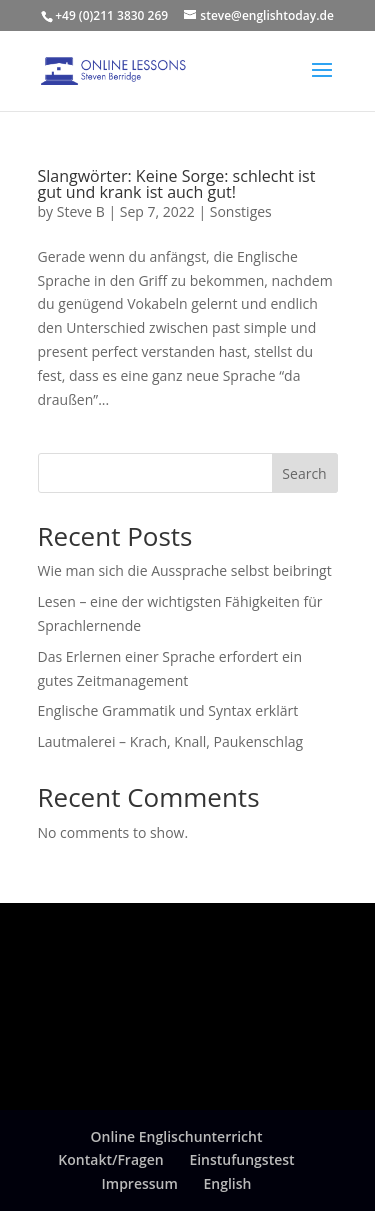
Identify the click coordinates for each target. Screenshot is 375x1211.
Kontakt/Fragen (110, 1159)
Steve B (81, 211)
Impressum (140, 1183)
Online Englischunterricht (176, 1136)
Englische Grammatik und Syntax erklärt (168, 710)
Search (304, 473)
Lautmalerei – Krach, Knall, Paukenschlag (171, 741)
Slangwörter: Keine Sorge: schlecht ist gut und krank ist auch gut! (177, 184)
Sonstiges (241, 211)
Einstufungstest (241, 1159)
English (228, 1183)
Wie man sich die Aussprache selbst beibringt (185, 570)
